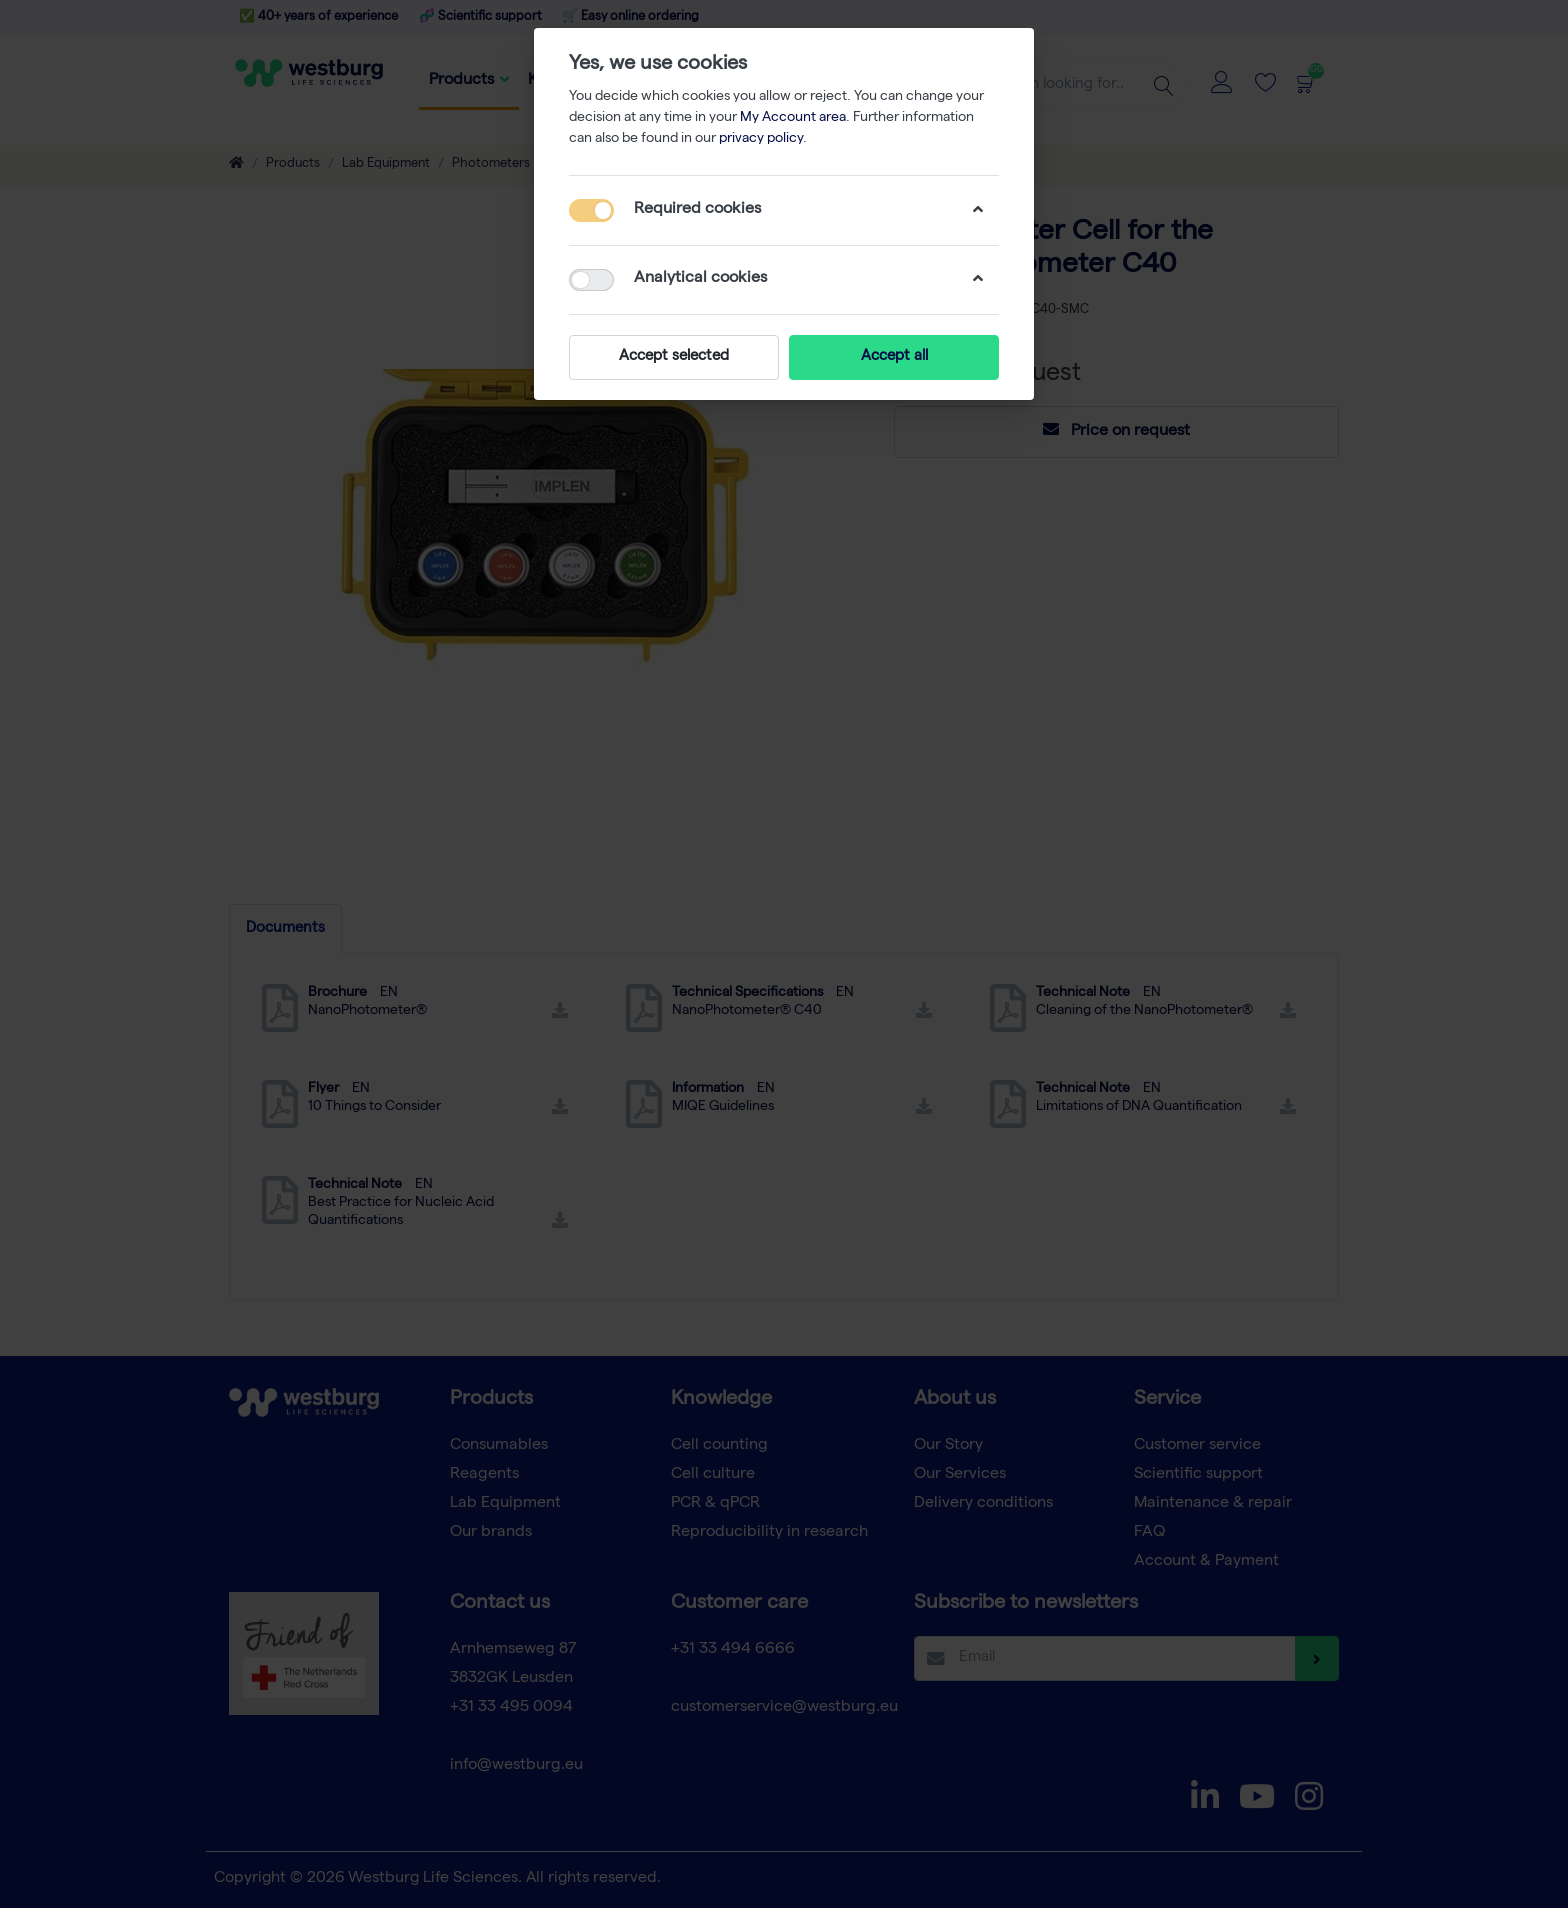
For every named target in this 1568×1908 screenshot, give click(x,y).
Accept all (894, 357)
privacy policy (761, 139)
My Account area (793, 118)
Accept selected (674, 357)
